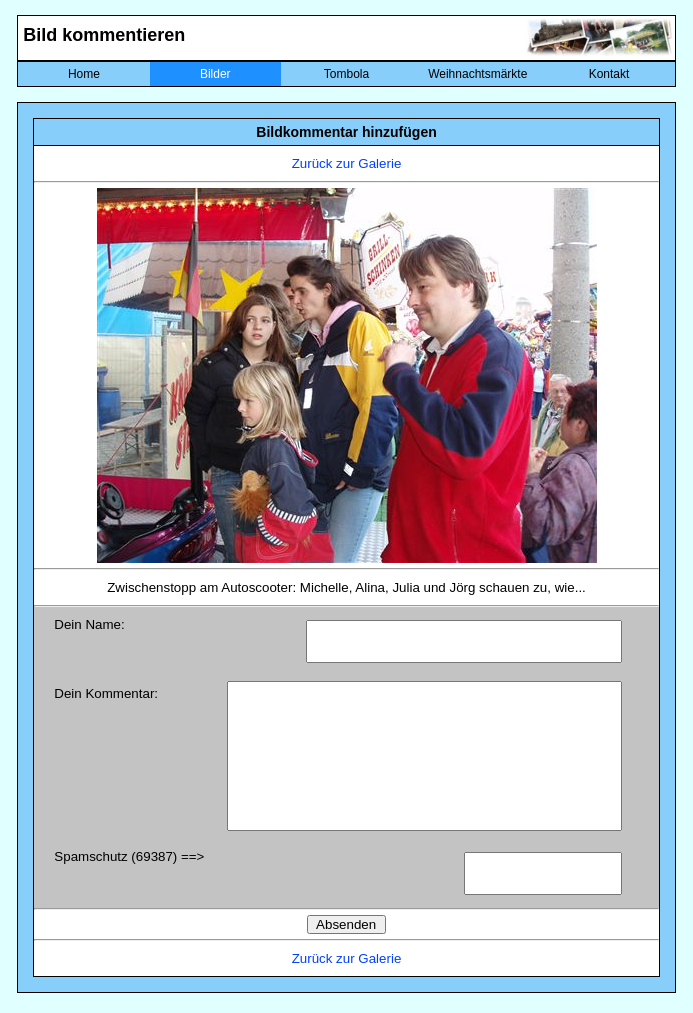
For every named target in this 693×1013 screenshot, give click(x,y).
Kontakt (609, 74)
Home (84, 74)
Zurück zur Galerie (347, 163)
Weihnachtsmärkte (477, 74)
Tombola (346, 74)
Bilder (215, 74)
